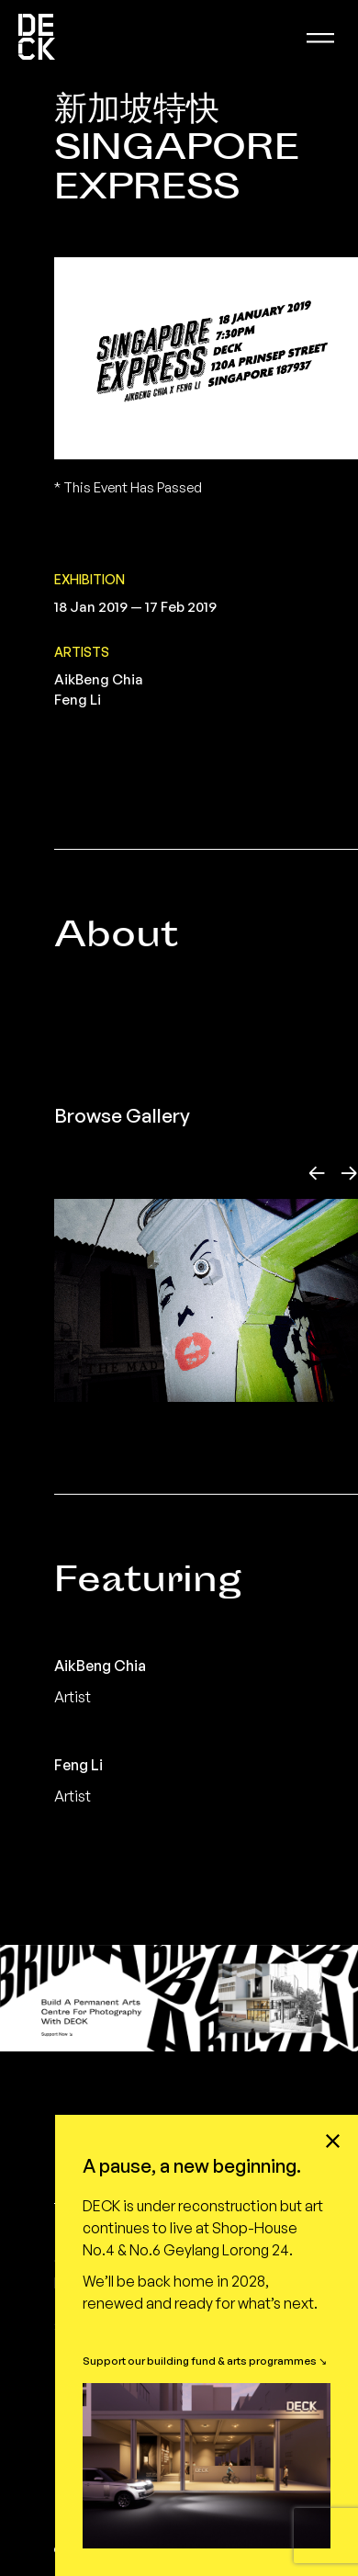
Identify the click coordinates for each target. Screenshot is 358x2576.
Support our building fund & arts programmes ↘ (205, 2360)
